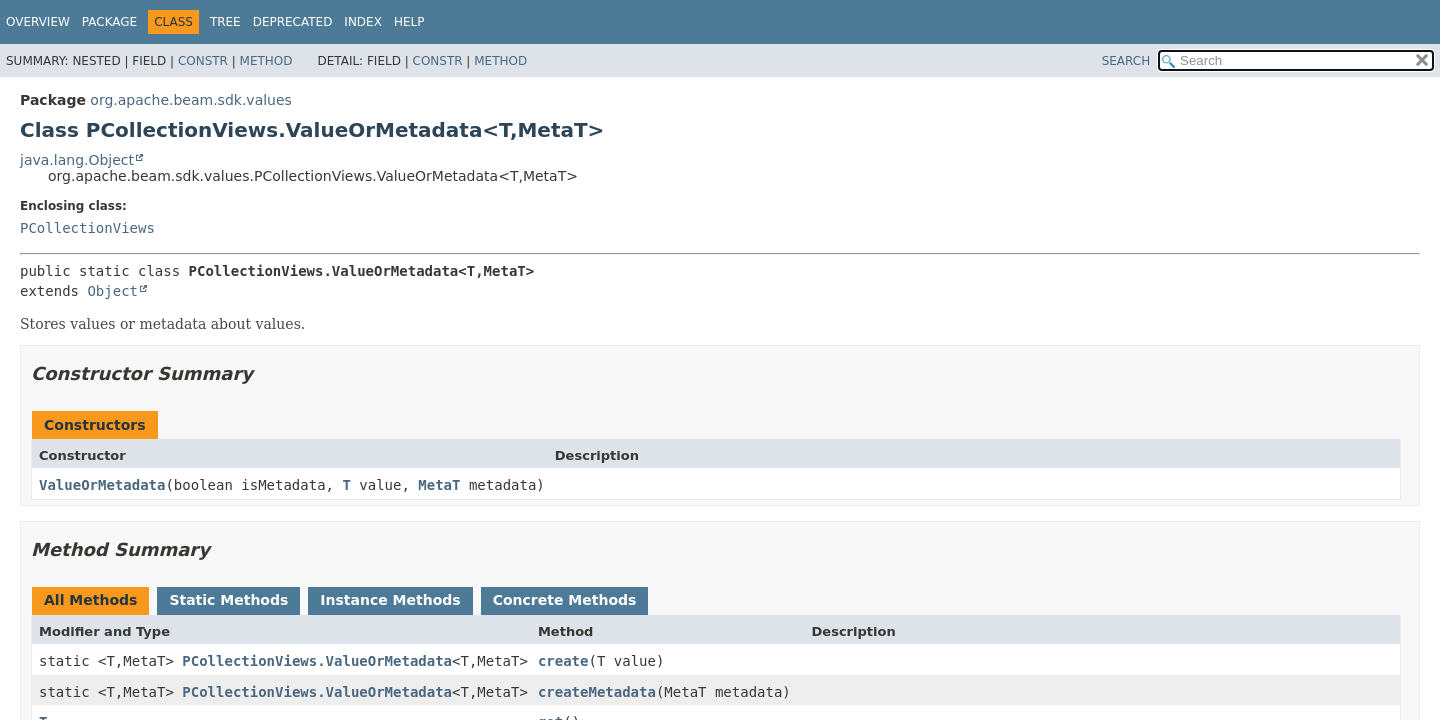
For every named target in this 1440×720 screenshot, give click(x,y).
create (563, 661)
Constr (203, 61)
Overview (38, 22)
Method (266, 61)
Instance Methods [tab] (390, 600)
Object (112, 291)
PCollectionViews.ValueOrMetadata (317, 661)
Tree (225, 22)
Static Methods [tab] (228, 600)
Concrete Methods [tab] (565, 600)
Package (109, 22)
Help (409, 22)
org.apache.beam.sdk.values (191, 100)
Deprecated (293, 22)
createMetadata (597, 692)
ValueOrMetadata (102, 485)
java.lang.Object (77, 160)
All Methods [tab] (90, 600)
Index (363, 22)
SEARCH (1126, 61)
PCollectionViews (87, 228)
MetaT (439, 485)
